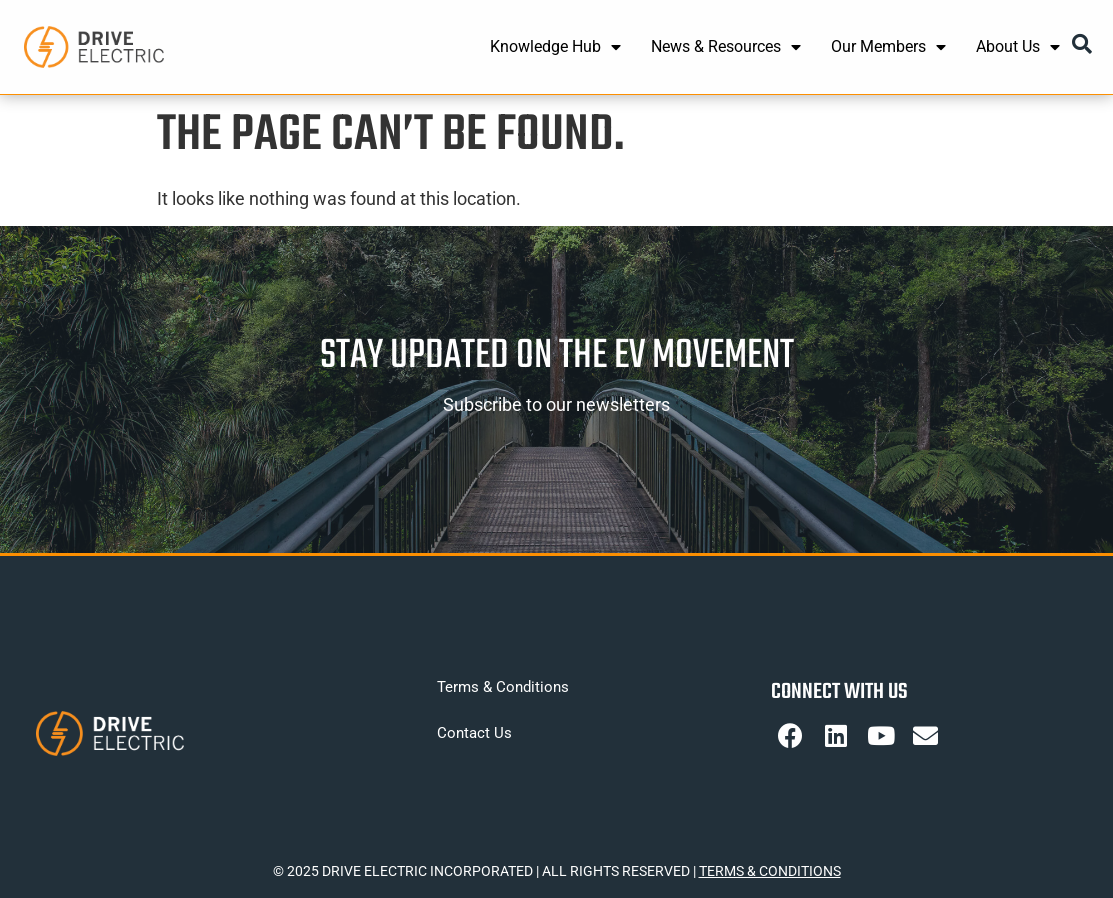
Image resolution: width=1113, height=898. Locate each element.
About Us (1018, 47)
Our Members (888, 47)
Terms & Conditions (503, 687)
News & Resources (726, 47)
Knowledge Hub (555, 47)
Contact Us (474, 733)
